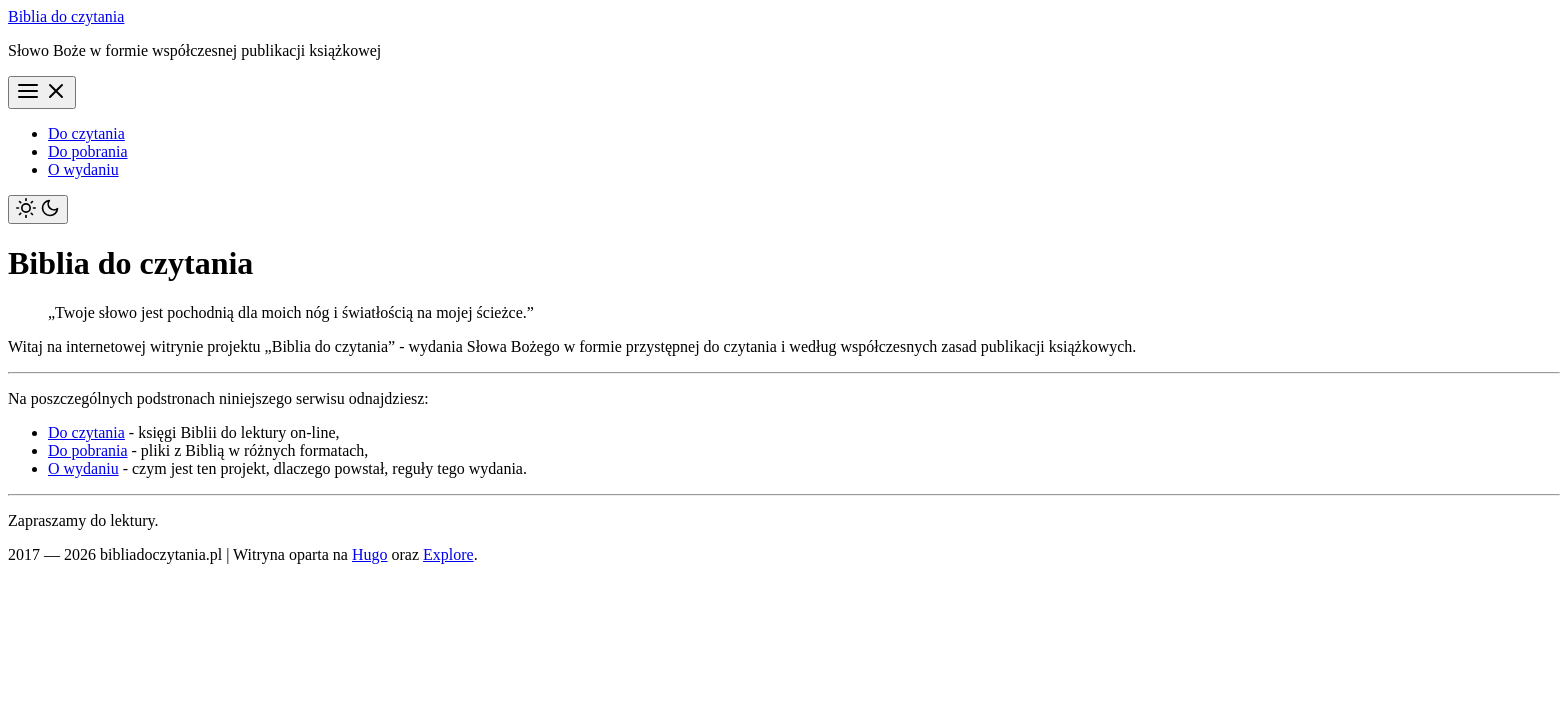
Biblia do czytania (66, 16)
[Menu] (42, 92)
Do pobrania (88, 151)
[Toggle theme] (38, 209)
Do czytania (86, 133)
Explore (448, 554)
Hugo (370, 554)
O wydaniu (83, 169)
